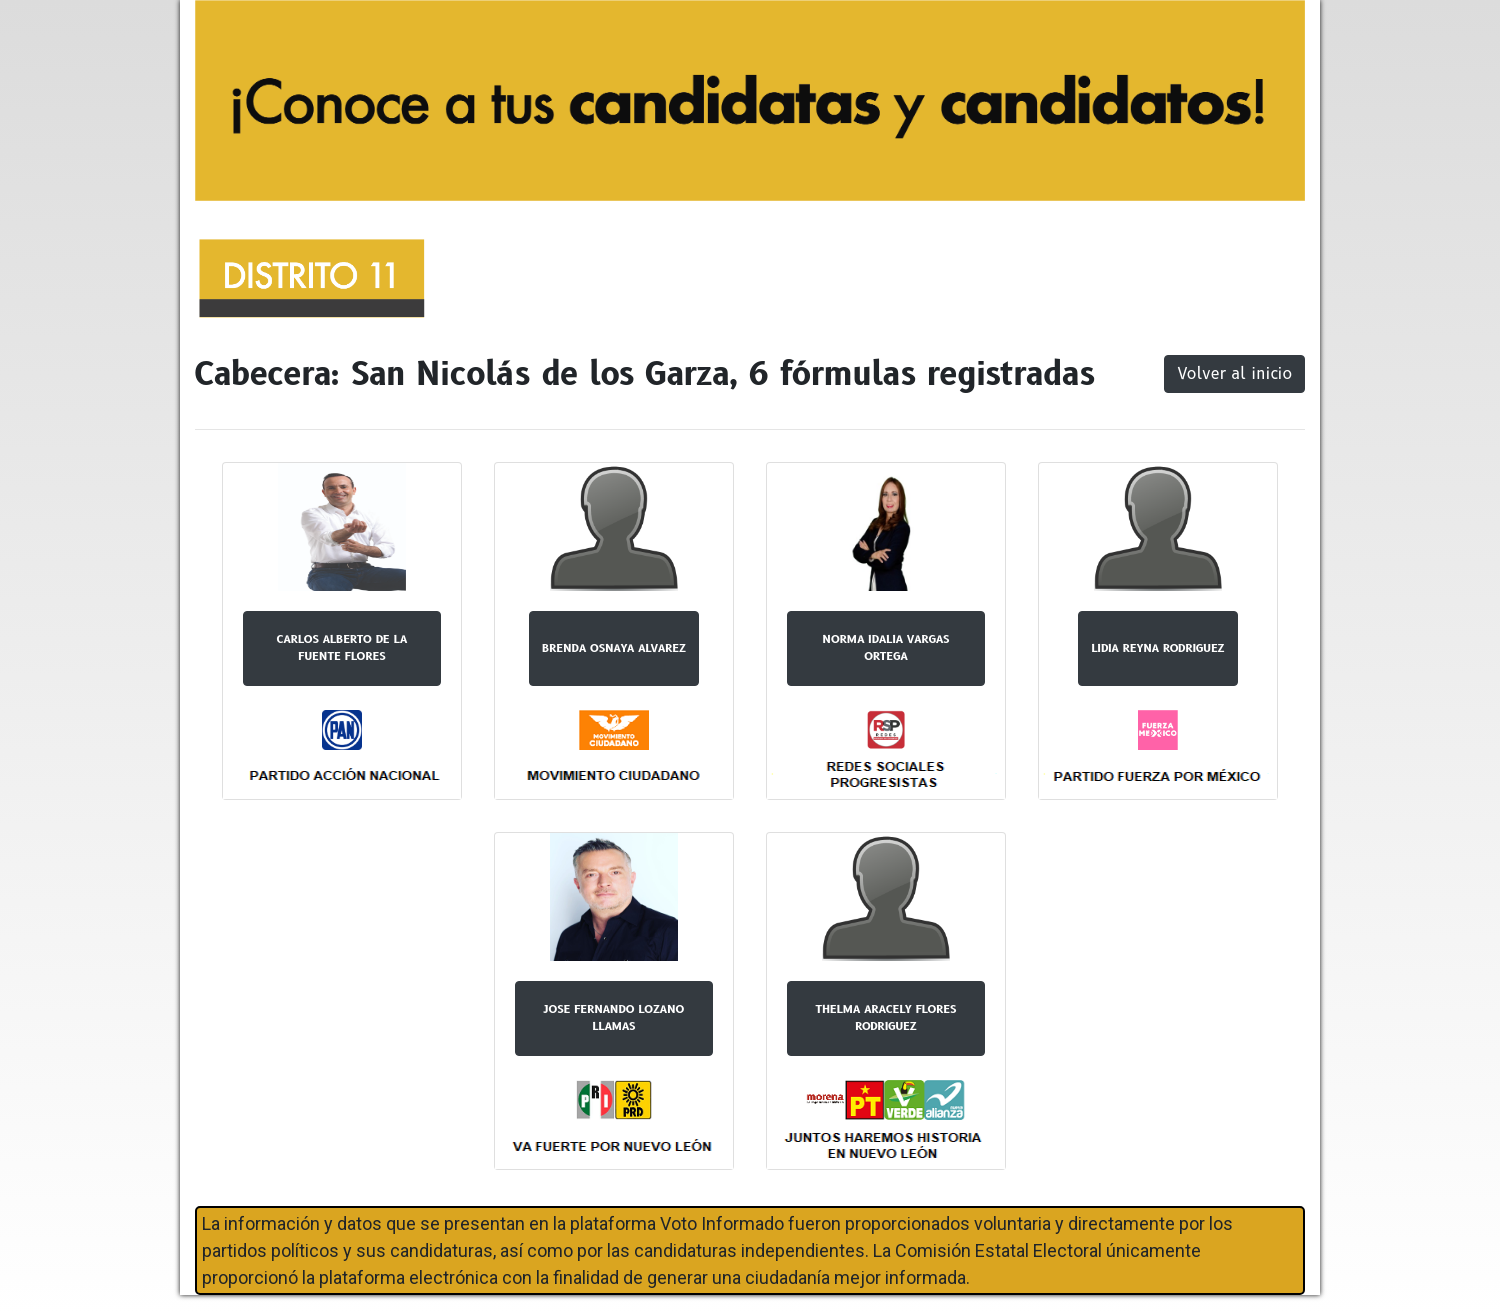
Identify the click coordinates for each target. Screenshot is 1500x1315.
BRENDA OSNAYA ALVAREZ (614, 648)
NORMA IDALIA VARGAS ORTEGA (886, 647)
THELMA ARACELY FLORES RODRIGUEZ (886, 1017)
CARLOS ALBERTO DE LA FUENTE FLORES (342, 647)
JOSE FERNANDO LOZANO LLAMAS (614, 1017)
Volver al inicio (1234, 373)
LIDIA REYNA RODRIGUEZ (1157, 648)
